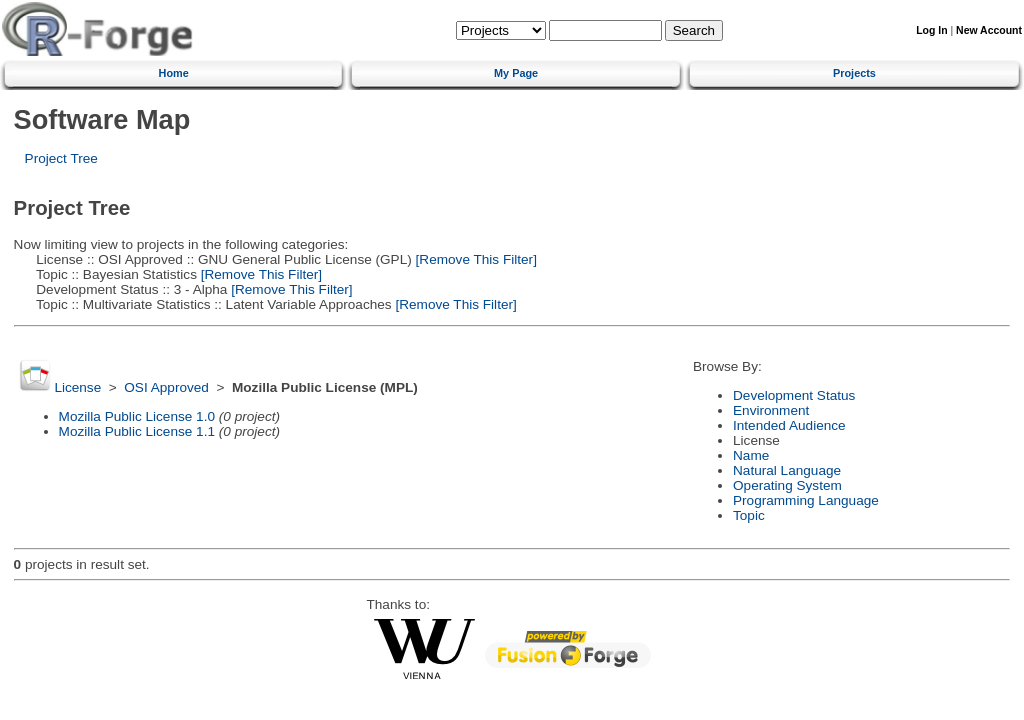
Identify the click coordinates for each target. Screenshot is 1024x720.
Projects (854, 73)
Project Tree (61, 158)
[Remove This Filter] (474, 259)
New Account (989, 30)
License (77, 387)
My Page (516, 73)
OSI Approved (166, 387)
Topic (749, 515)
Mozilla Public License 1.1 (137, 431)
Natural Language (787, 470)
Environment (771, 410)
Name (751, 455)
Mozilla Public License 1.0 (137, 416)
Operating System (787, 485)
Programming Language (806, 500)
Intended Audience (789, 425)
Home (174, 73)
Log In (931, 30)
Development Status (794, 395)
